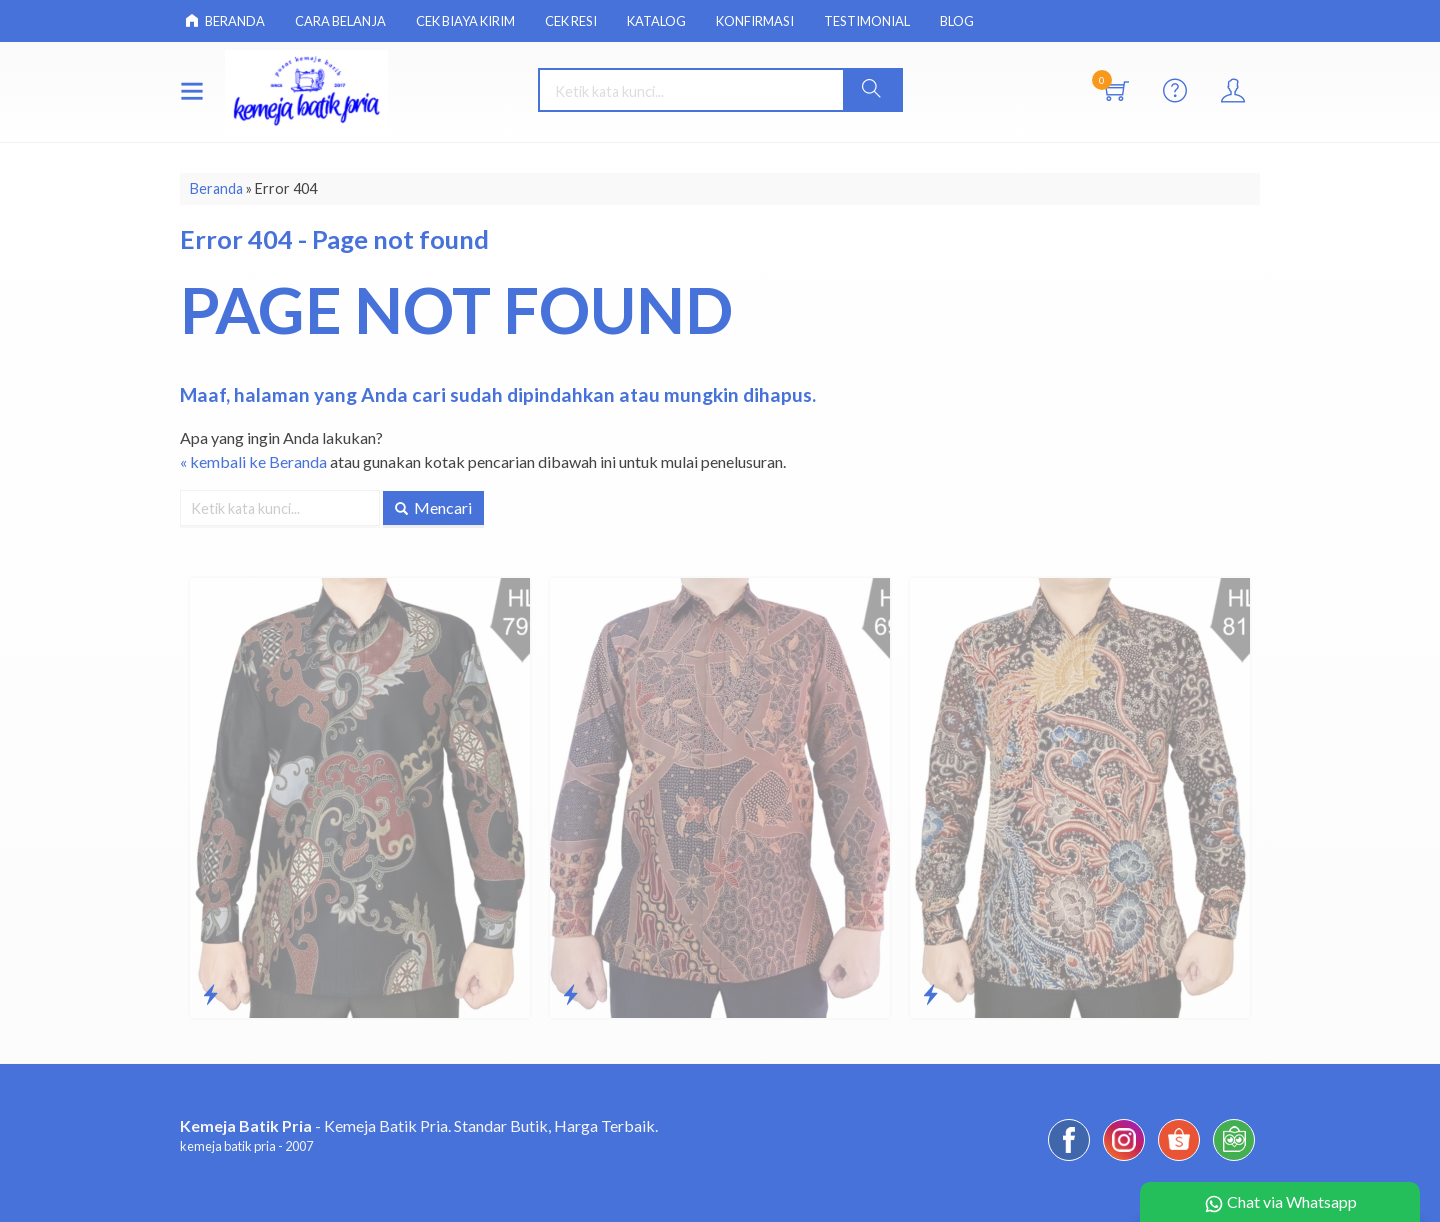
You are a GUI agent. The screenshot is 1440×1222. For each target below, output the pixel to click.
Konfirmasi (755, 21)
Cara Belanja (340, 21)
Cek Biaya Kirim (465, 21)
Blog (957, 21)
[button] (872, 90)
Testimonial (867, 21)
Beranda (225, 21)
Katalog (656, 21)
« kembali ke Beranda (253, 461)
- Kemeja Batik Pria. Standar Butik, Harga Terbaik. (419, 1125)
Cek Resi (571, 21)
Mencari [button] (433, 507)
